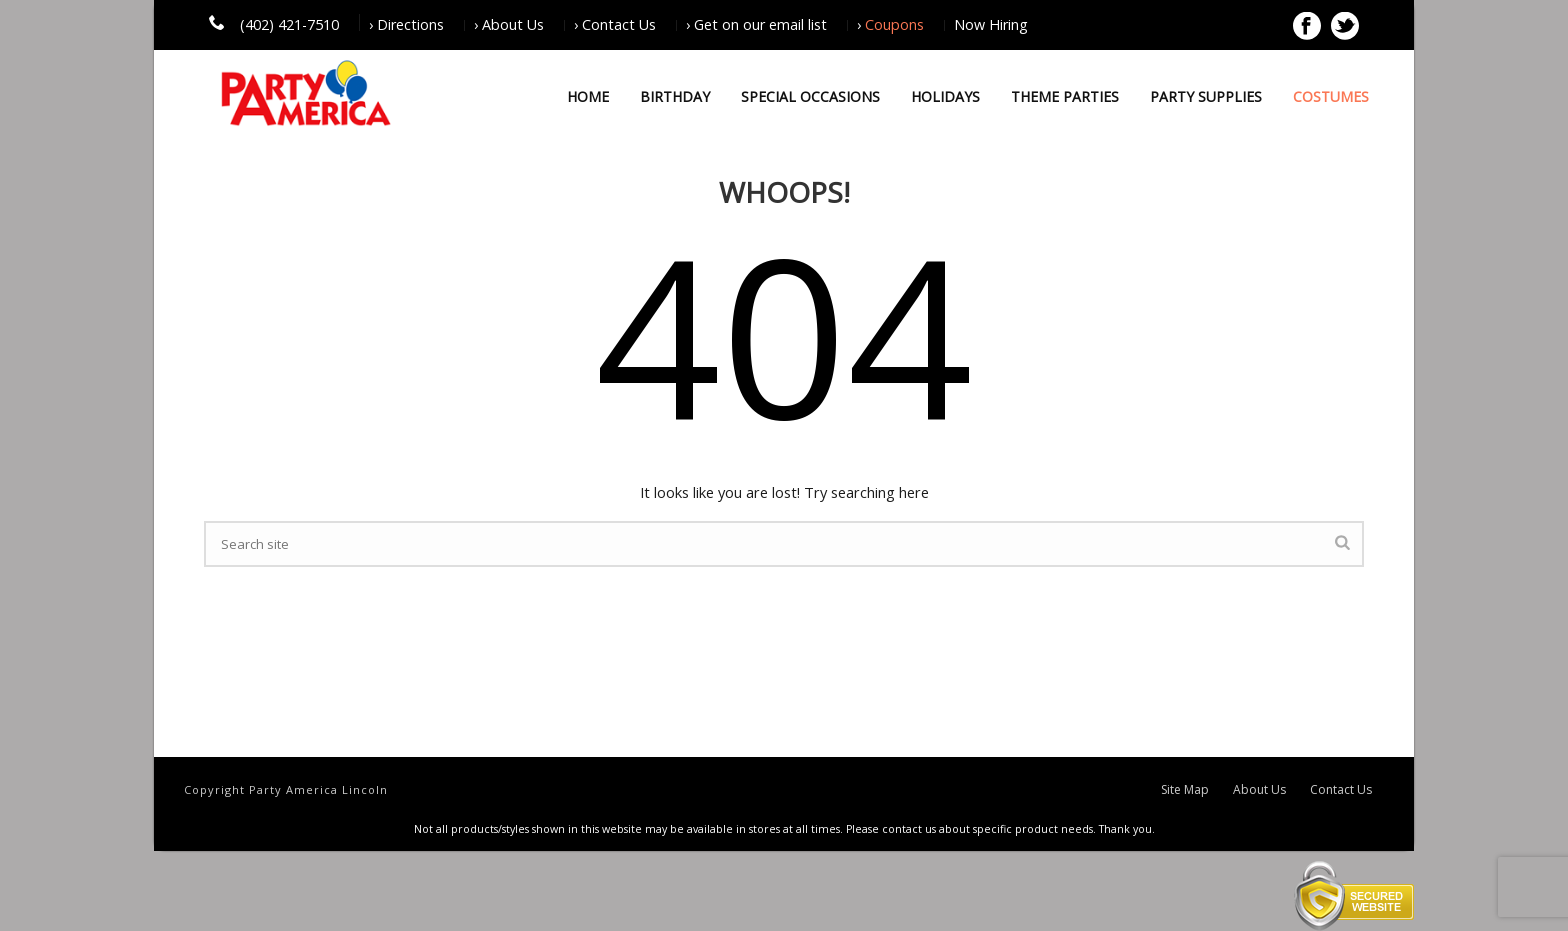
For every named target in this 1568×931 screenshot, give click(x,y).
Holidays (945, 96)
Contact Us (1341, 790)
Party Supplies (1206, 96)
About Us (1259, 790)
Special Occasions (810, 96)
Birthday (675, 96)
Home (588, 96)
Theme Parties (1065, 96)
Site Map (1185, 790)
